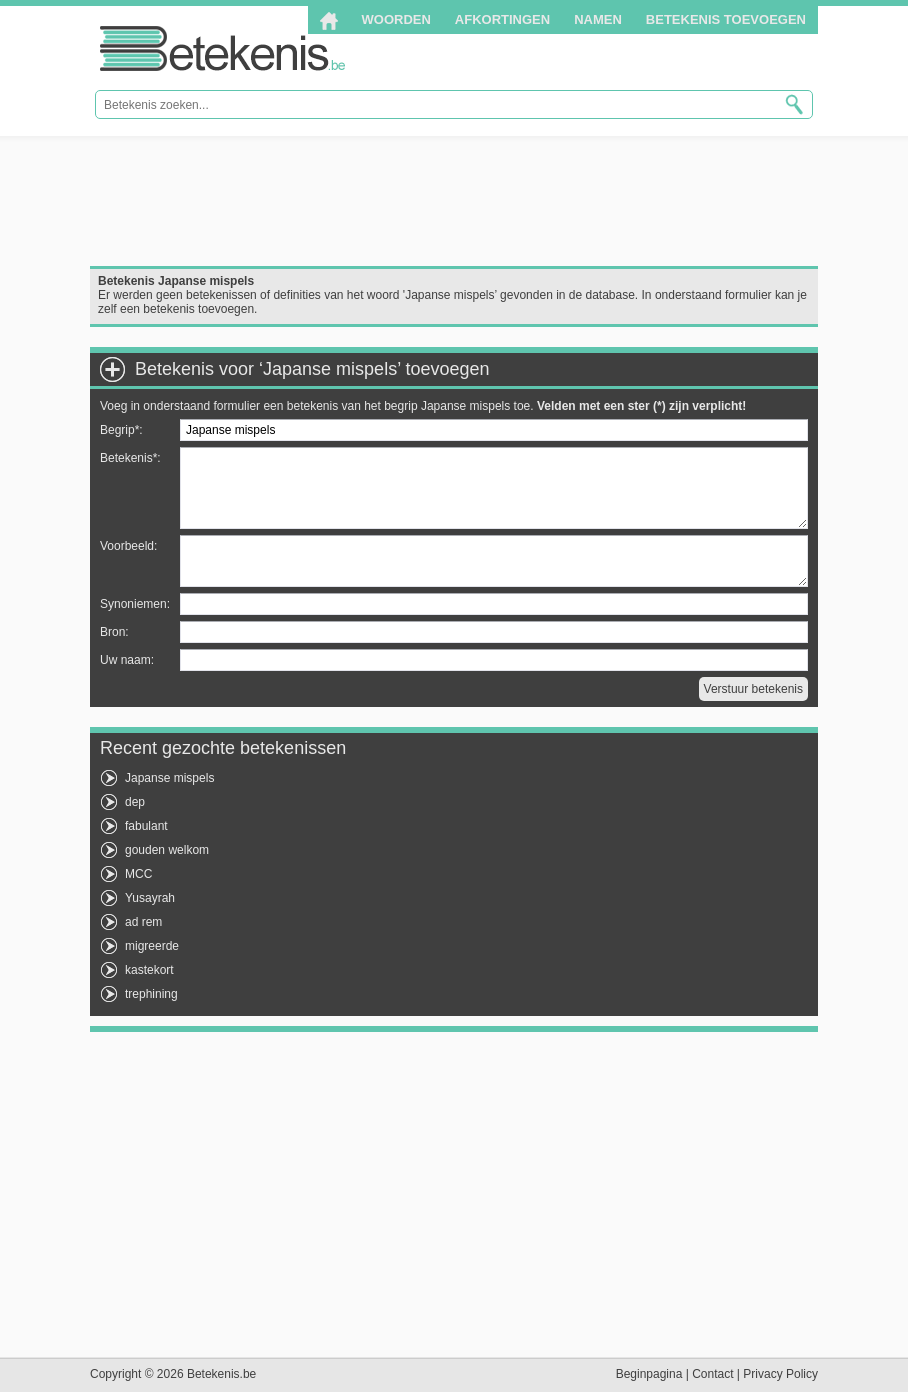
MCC (138, 874)
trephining (151, 994)
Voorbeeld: (128, 546)
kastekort (149, 970)
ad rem (143, 922)
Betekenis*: (130, 458)
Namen (598, 19)
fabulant (146, 826)
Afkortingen (502, 19)
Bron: (114, 632)
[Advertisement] (454, 201)
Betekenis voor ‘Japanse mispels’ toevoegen (312, 369)
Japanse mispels (169, 778)
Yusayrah (150, 898)
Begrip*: (121, 430)
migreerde (152, 946)
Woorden (396, 19)
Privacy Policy (780, 1374)
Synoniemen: (135, 604)
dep (135, 802)
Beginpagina (649, 1374)
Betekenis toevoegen (726, 19)
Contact (712, 1374)
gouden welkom (167, 850)
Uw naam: (127, 660)
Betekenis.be (222, 48)
